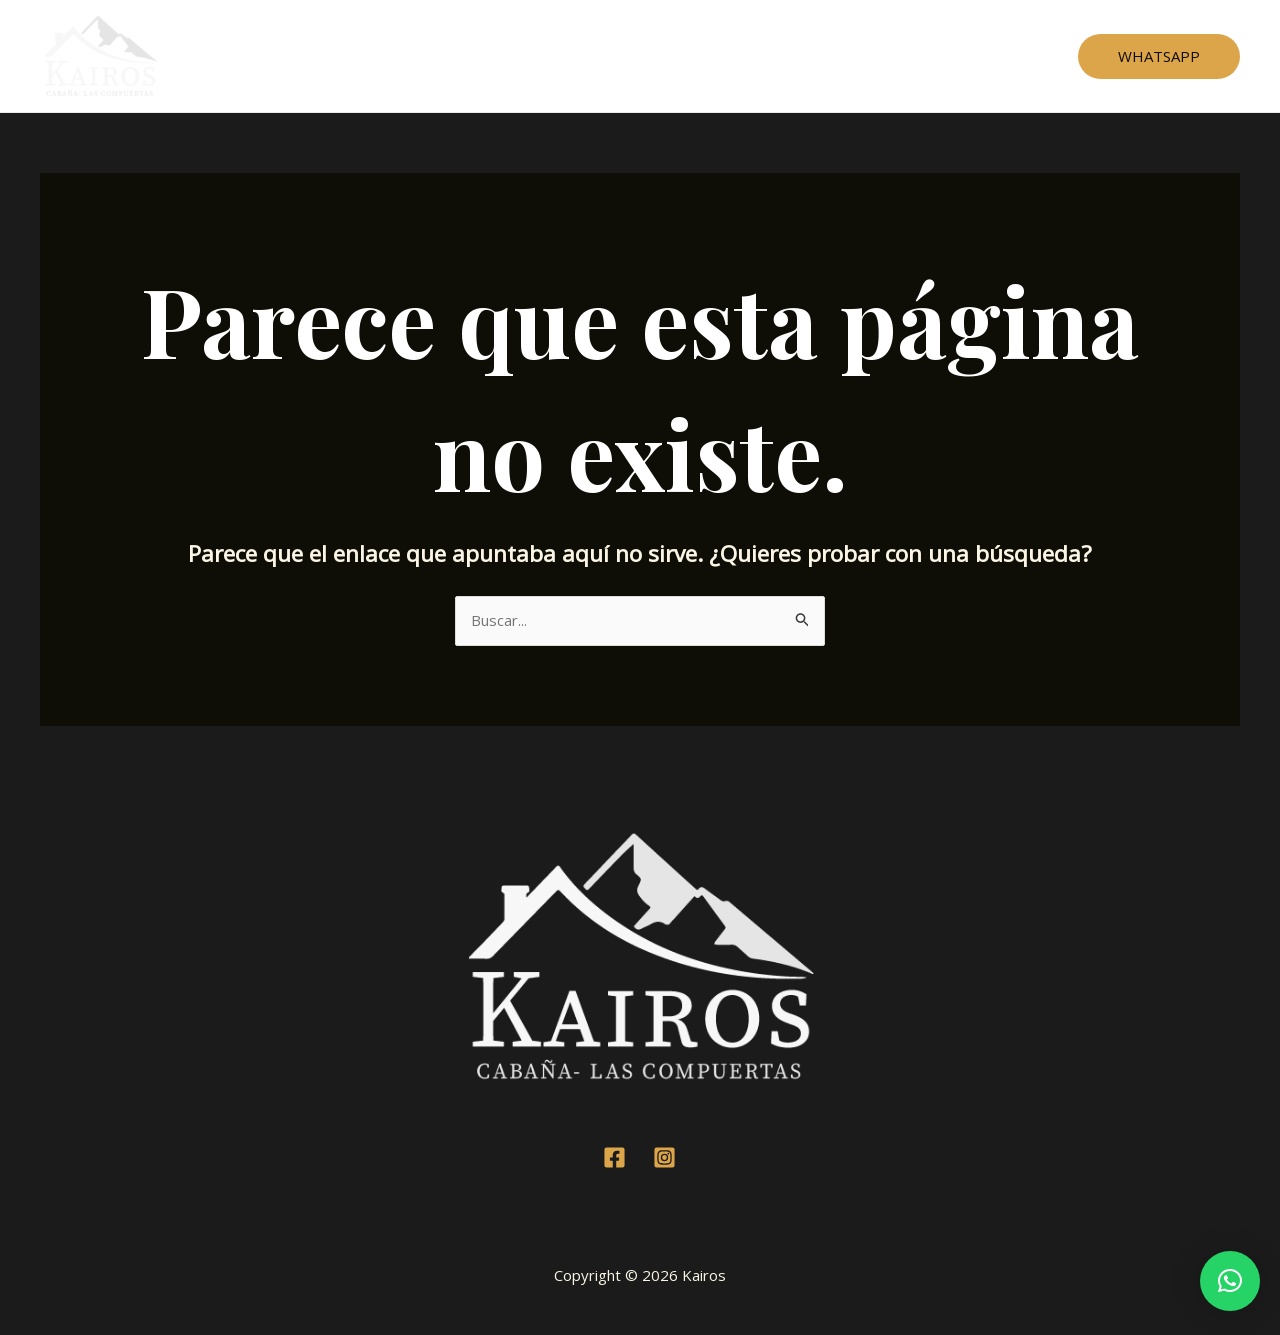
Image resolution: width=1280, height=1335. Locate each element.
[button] (1230, 1281)
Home (462, 56)
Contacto (809, 56)
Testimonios (637, 56)
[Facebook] (614, 1157)
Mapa (729, 56)
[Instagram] (664, 1157)
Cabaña (539, 56)
